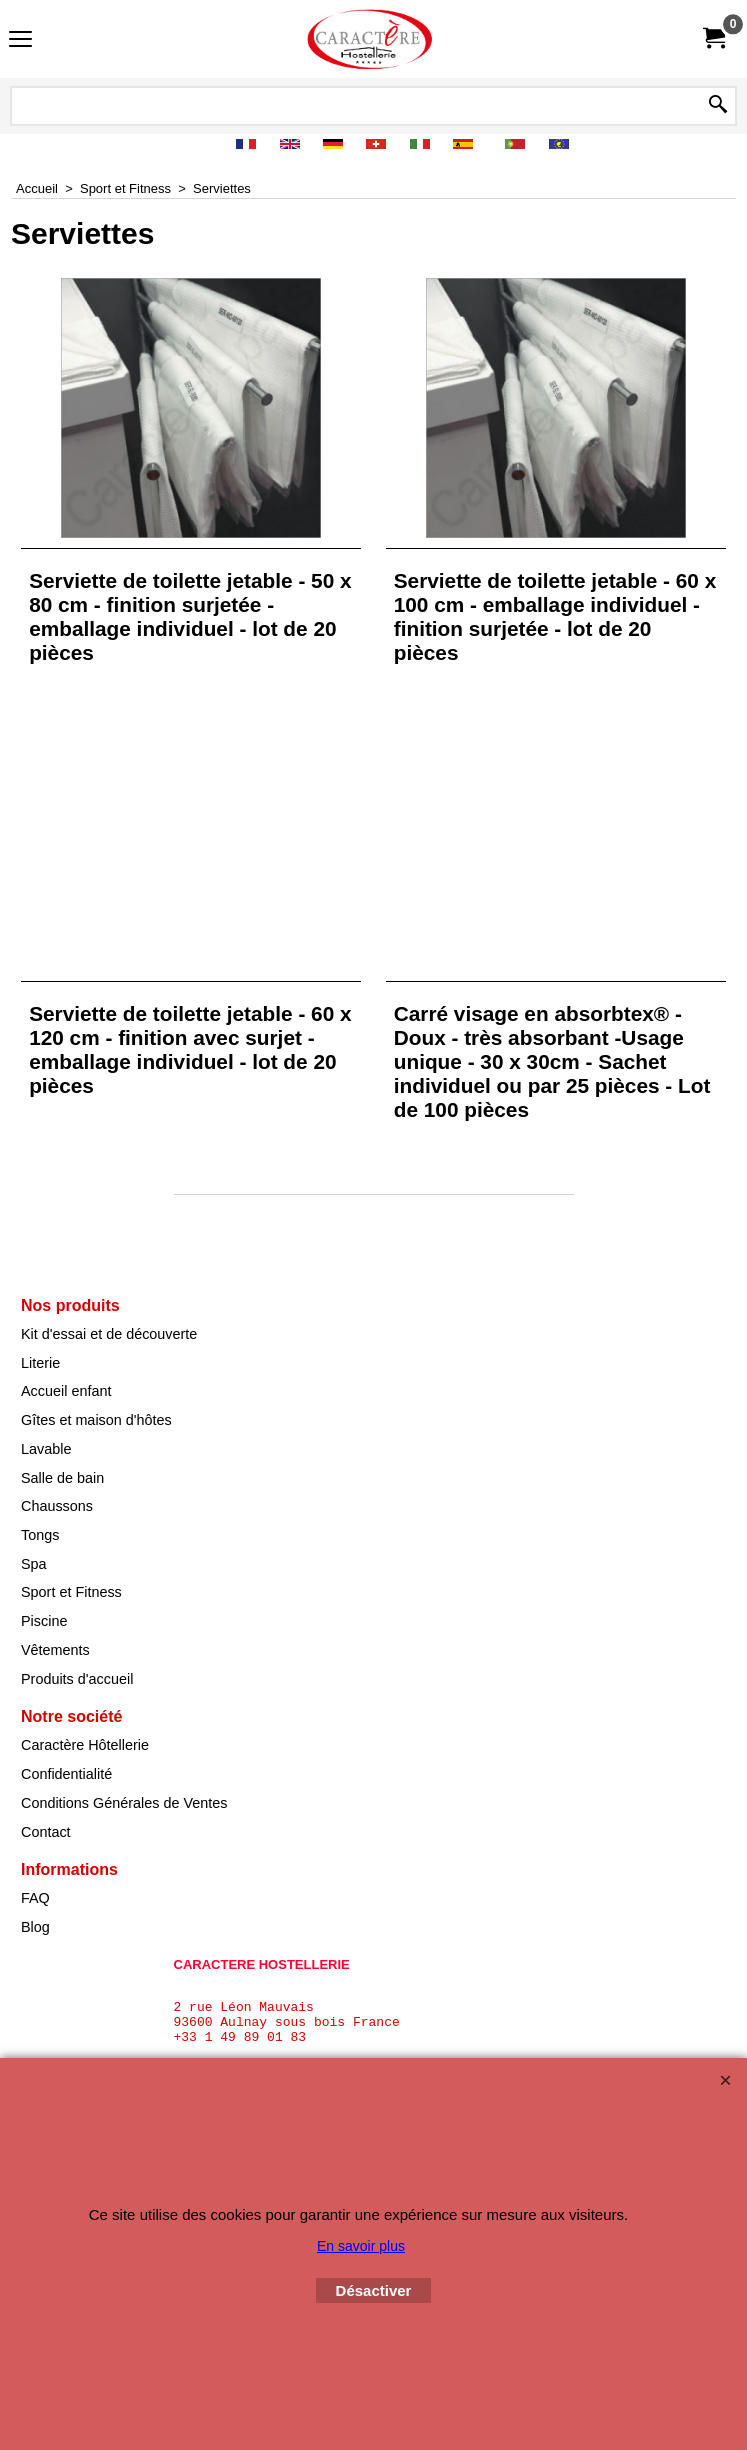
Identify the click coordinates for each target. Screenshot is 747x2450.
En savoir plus (361, 2246)
